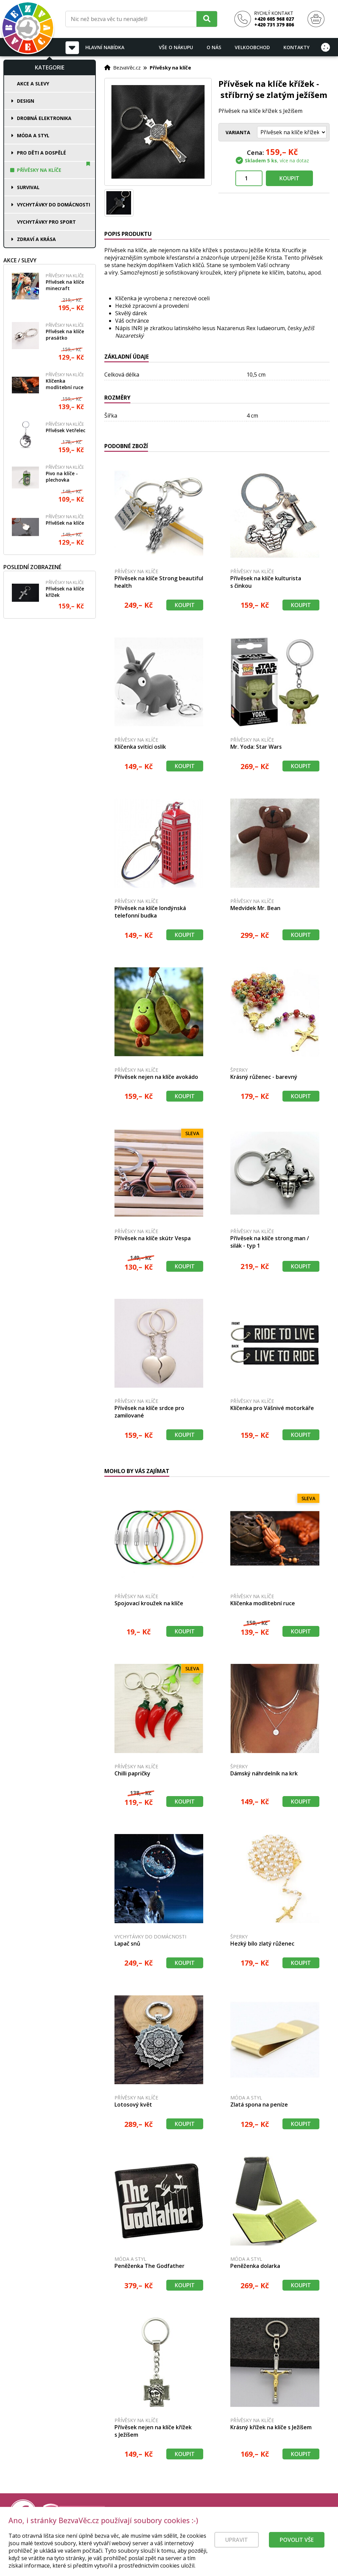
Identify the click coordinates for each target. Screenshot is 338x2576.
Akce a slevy (33, 83)
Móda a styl (33, 135)
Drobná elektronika (44, 118)
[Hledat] (206, 18)
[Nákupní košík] (316, 19)
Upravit (236, 2552)
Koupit (289, 178)
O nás (214, 47)
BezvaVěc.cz (127, 67)
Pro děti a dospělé (41, 152)
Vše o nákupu (176, 47)
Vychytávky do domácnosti (53, 204)
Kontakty (296, 47)
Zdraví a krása (36, 239)
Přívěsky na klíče (39, 170)
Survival (28, 187)
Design (25, 101)
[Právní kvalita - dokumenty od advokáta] (74, 2512)
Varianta (238, 132)
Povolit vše (297, 2552)
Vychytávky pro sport (46, 222)
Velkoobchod (252, 47)
